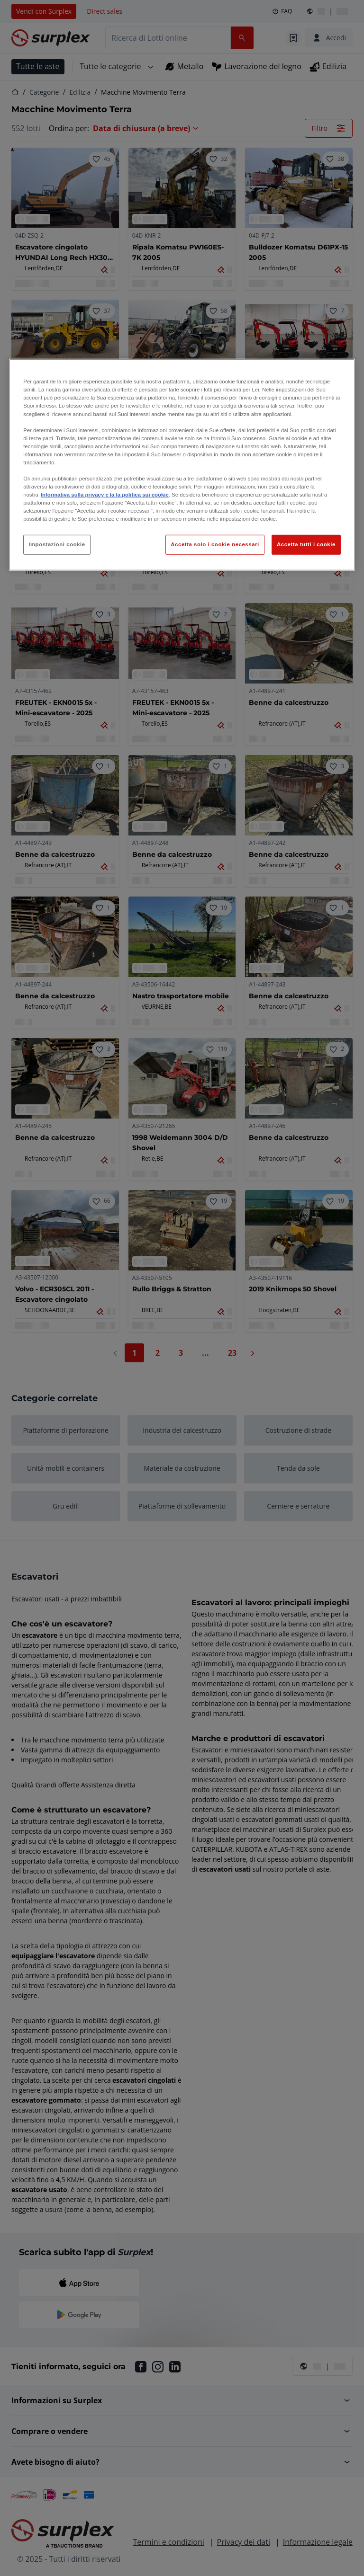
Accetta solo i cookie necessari (215, 544)
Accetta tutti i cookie (306, 544)
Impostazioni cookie (56, 544)
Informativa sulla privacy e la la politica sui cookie (105, 494)
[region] (182, 465)
